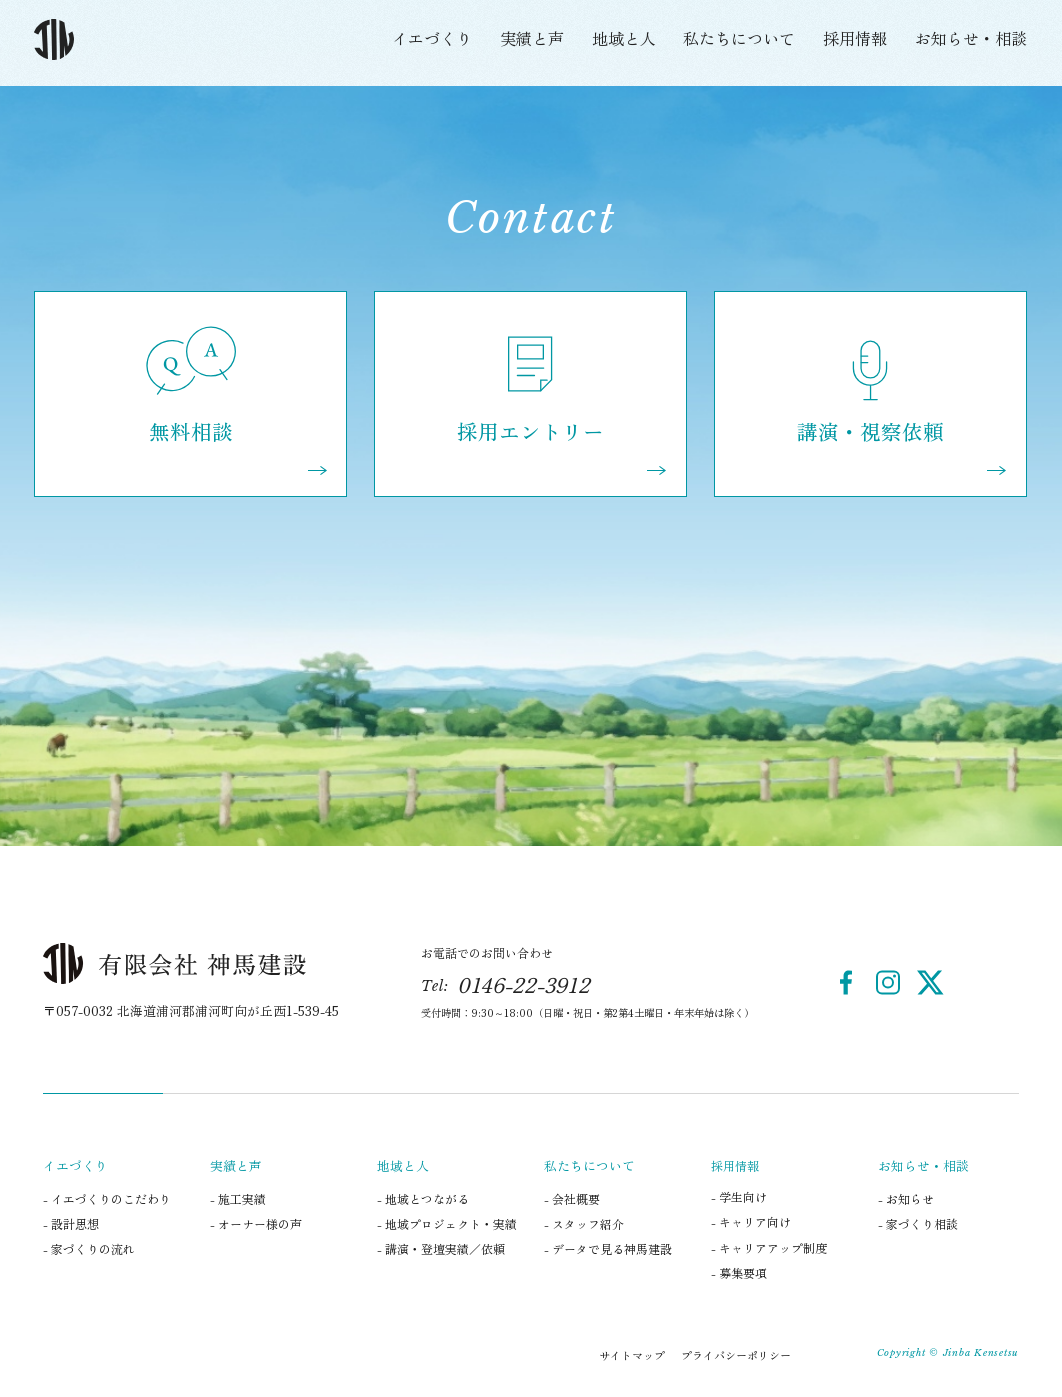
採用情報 (855, 38)
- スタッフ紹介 (584, 1223)
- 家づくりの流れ (89, 1248)
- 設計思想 (71, 1223)
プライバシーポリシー (736, 1355)
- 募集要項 (739, 1272)
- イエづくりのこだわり (107, 1198)
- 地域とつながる (423, 1198)
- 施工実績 (238, 1198)
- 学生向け (739, 1196)
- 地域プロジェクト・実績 (447, 1223)
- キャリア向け (751, 1221)
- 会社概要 (572, 1198)
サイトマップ (632, 1355)
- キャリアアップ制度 (769, 1247)
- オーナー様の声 (256, 1223)
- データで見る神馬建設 (608, 1248)
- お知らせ (906, 1198)
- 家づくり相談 (918, 1223)
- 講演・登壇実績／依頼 (441, 1248)
